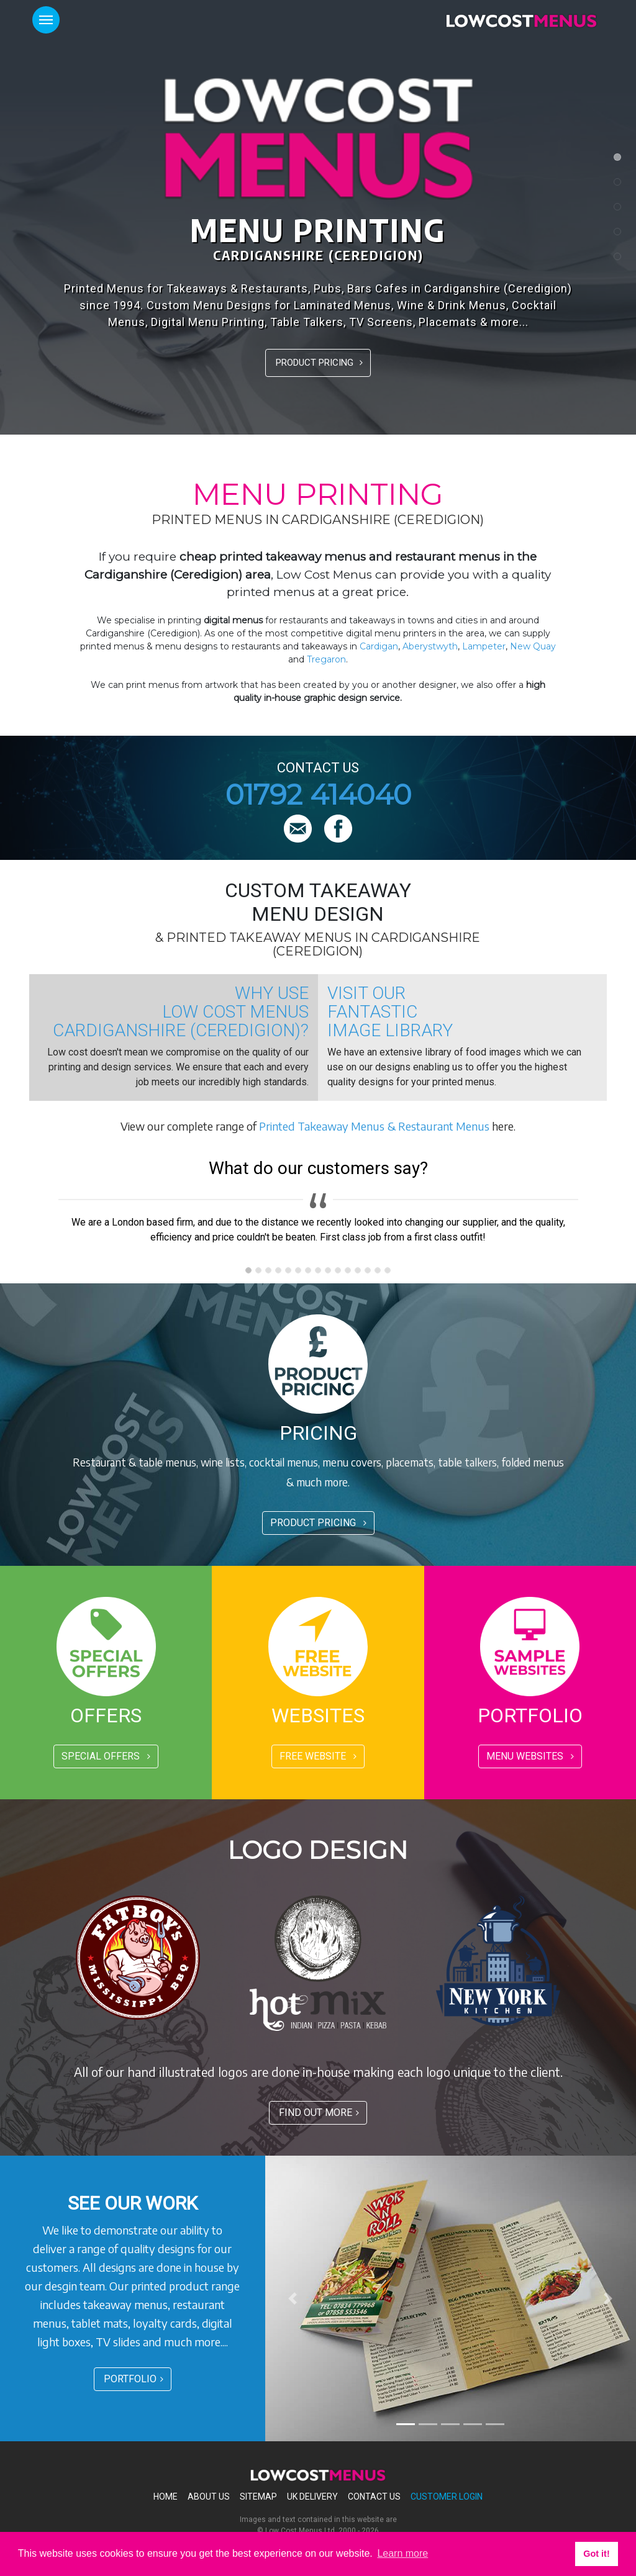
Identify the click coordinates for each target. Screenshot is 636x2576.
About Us (209, 2496)
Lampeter (484, 646)
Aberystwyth (430, 646)
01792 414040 (318, 794)
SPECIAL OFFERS (105, 1756)
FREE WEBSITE (318, 1756)
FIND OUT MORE (319, 2112)
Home (165, 2496)
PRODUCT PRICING (319, 362)
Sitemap (258, 2496)
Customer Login (447, 2496)
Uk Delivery (312, 2496)
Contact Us (374, 2496)
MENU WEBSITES (530, 1756)
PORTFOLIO (133, 2379)
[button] (293, 2298)
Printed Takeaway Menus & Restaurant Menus (374, 1126)
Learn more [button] (402, 2553)
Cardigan (379, 646)
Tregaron (326, 659)
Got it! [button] (596, 2554)
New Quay (533, 646)
